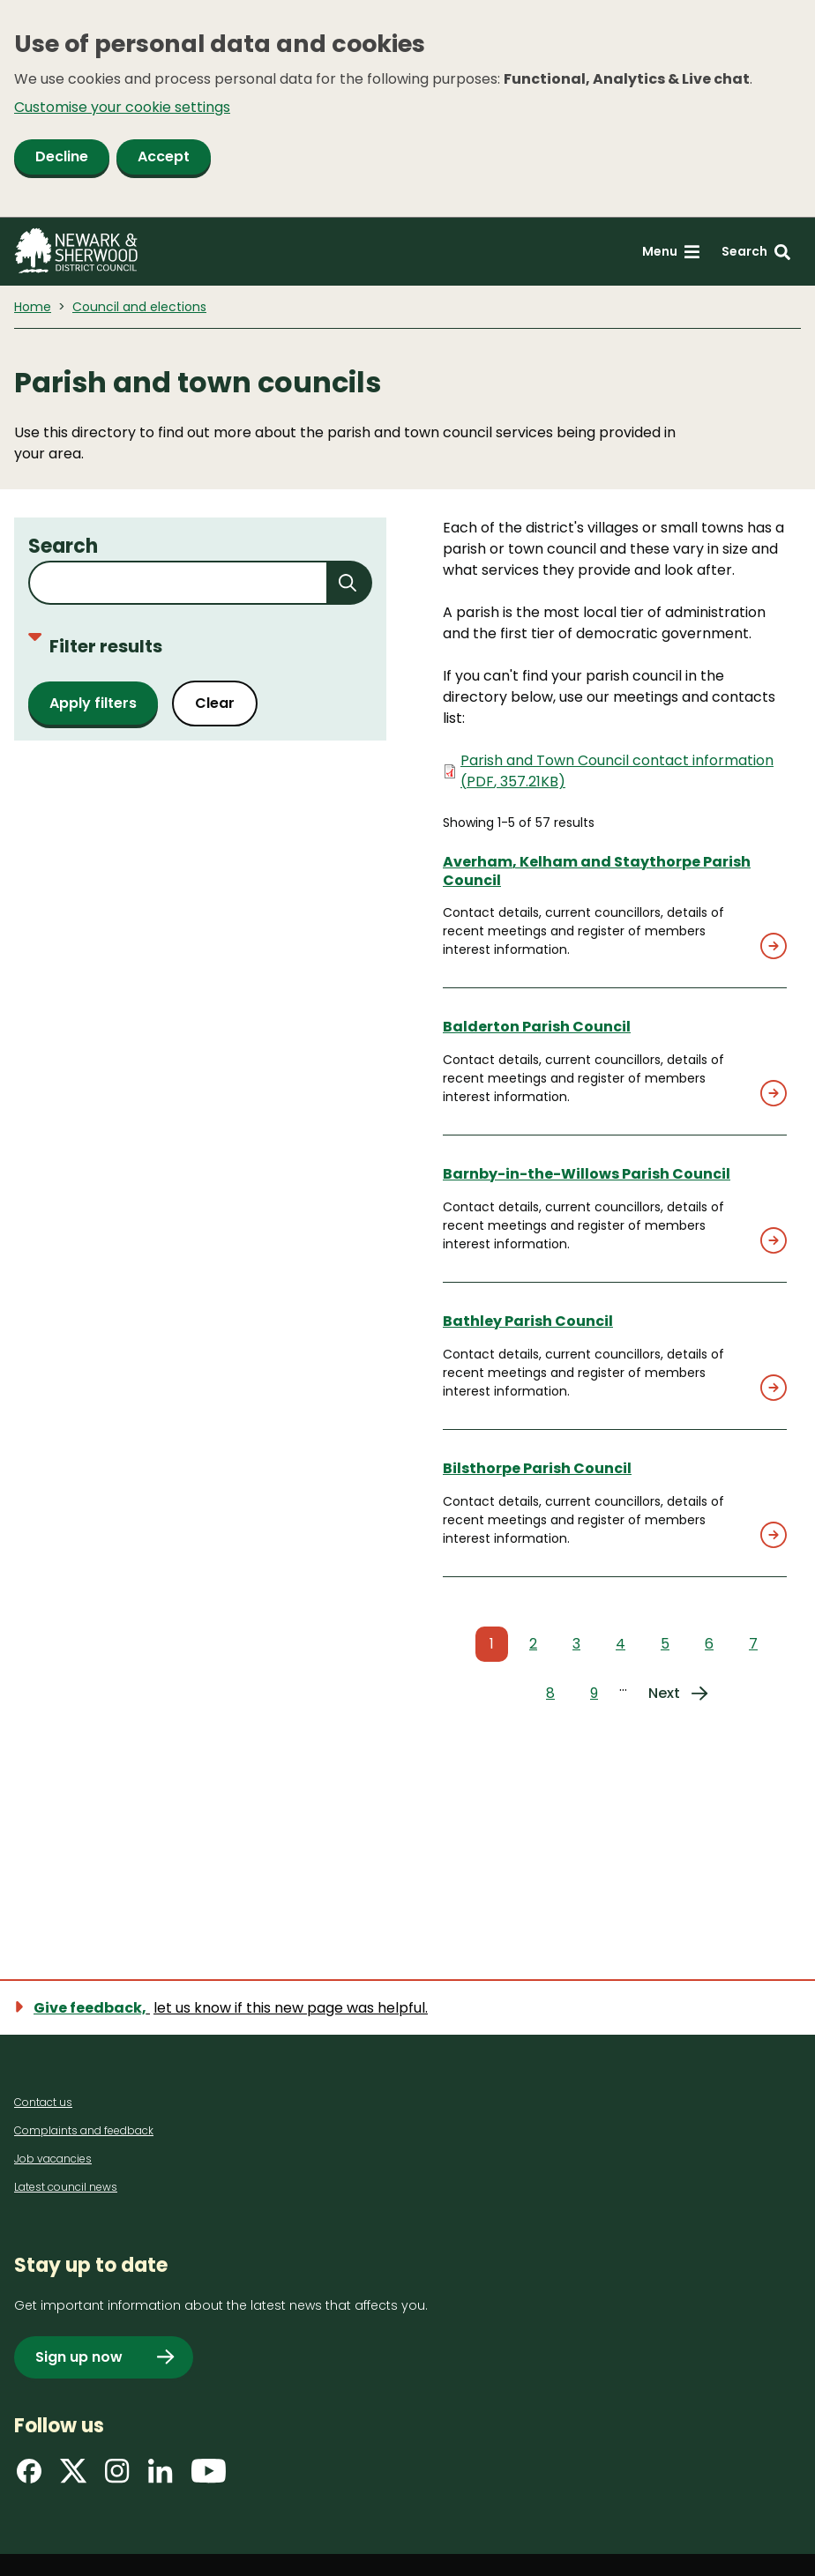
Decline (61, 156)
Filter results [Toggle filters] (95, 646)
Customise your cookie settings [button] (122, 107)
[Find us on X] (73, 2477)
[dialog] (407, 109)
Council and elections (139, 307)
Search (63, 546)
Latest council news (65, 2186)
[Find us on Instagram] (117, 2477)
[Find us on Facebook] (29, 2477)
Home (32, 307)
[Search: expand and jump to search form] (756, 252)
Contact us (43, 2102)
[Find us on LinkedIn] (161, 2477)
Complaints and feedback (83, 2130)
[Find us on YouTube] (208, 2477)
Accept (164, 156)
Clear (215, 703)
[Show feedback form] (231, 2008)
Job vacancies (53, 2158)
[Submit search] (350, 583)
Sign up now (79, 2357)
